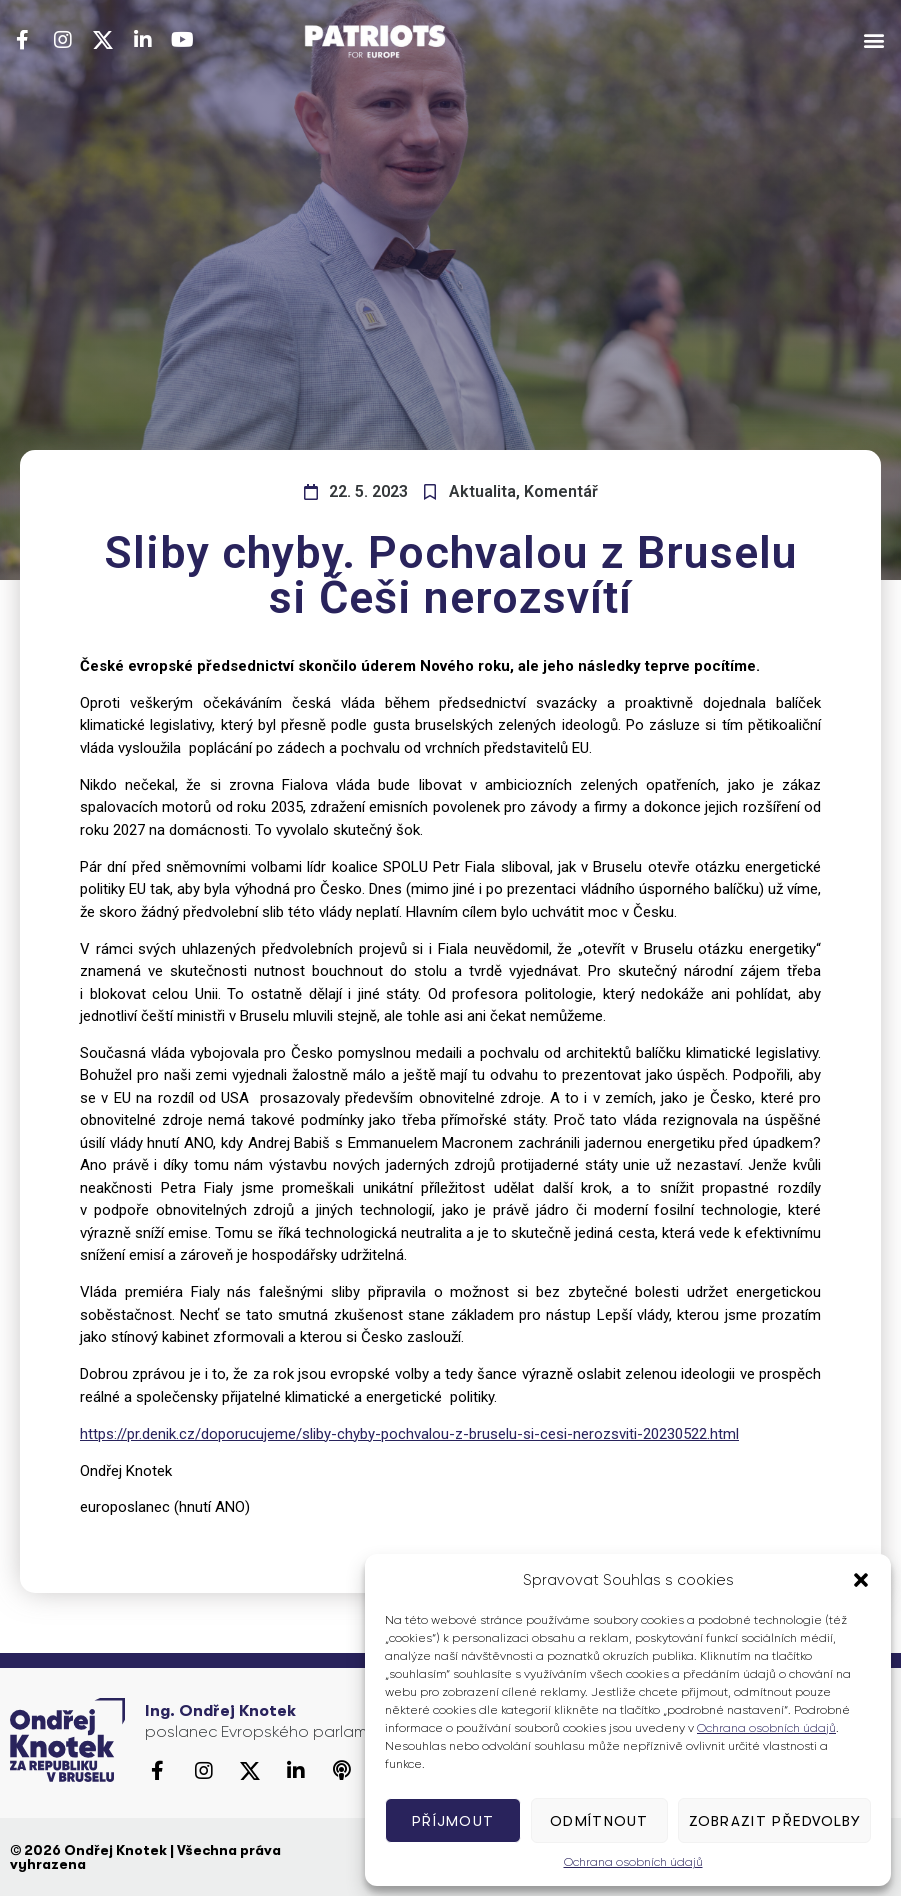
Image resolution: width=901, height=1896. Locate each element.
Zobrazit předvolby (774, 1821)
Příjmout (453, 1821)
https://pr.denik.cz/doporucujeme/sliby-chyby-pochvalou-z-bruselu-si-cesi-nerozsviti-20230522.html (409, 1434)
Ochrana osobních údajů (766, 1728)
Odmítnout (599, 1821)
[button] (861, 1580)
